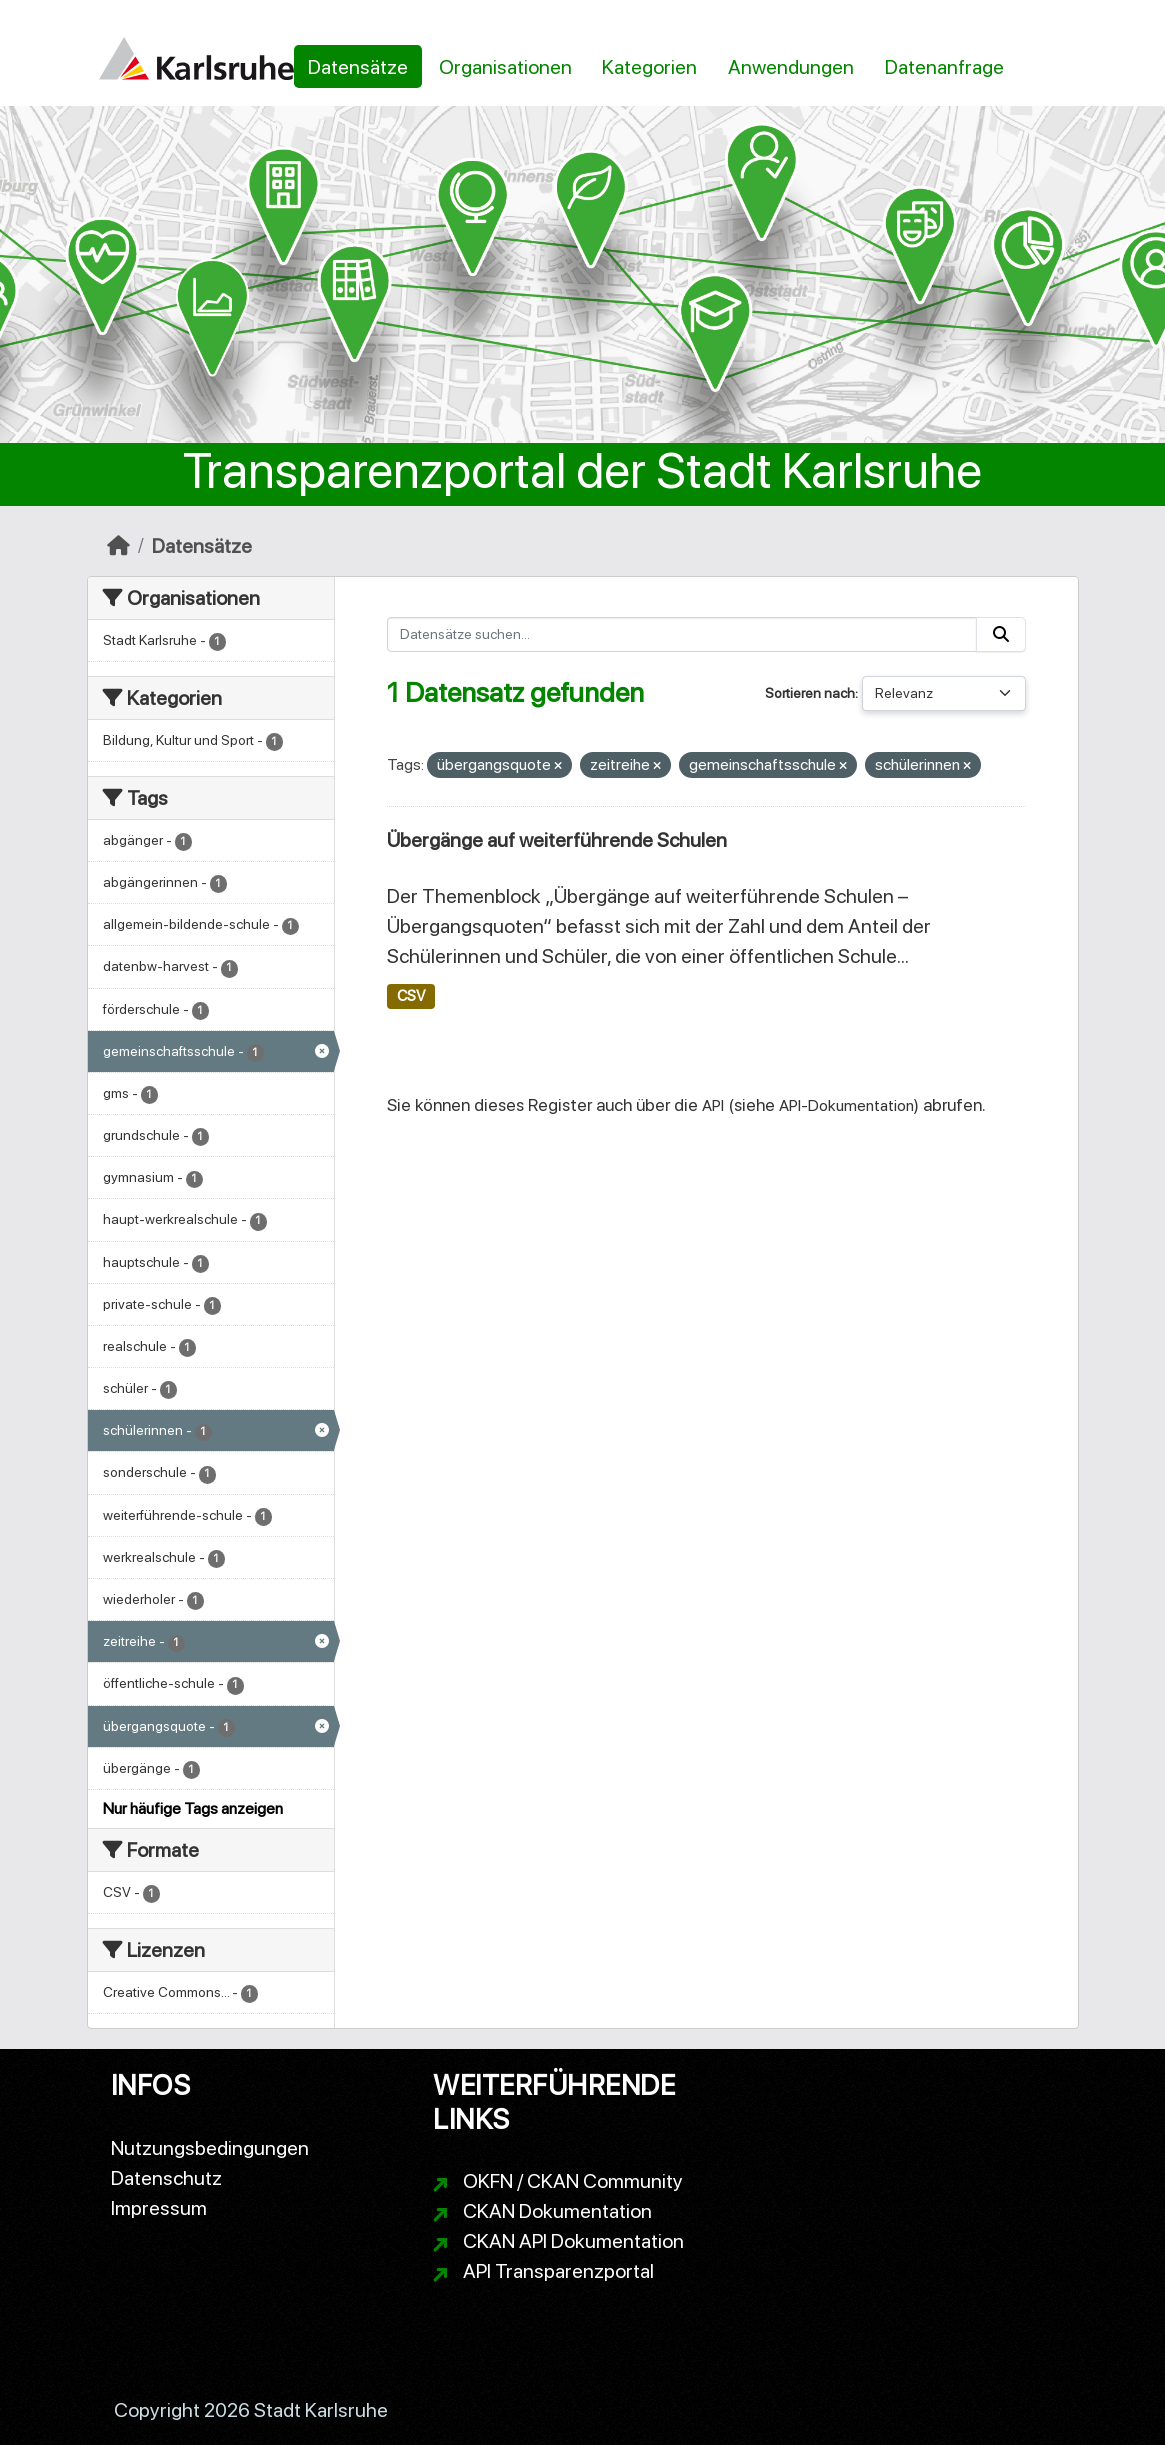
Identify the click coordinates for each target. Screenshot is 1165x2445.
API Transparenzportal (558, 2271)
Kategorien (649, 67)
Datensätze (358, 67)
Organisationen (505, 67)
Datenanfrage (944, 67)
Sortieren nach (810, 693)
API (713, 1105)
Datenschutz (166, 2178)
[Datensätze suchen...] (682, 634)
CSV (411, 996)
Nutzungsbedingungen (210, 2148)
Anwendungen (791, 67)
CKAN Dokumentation (557, 2211)
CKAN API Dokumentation (573, 2241)
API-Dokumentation (846, 1105)
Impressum (159, 2208)
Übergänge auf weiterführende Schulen (557, 840)
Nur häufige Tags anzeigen (193, 1808)
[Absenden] (1001, 634)
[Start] (118, 546)
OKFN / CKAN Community (573, 2181)
